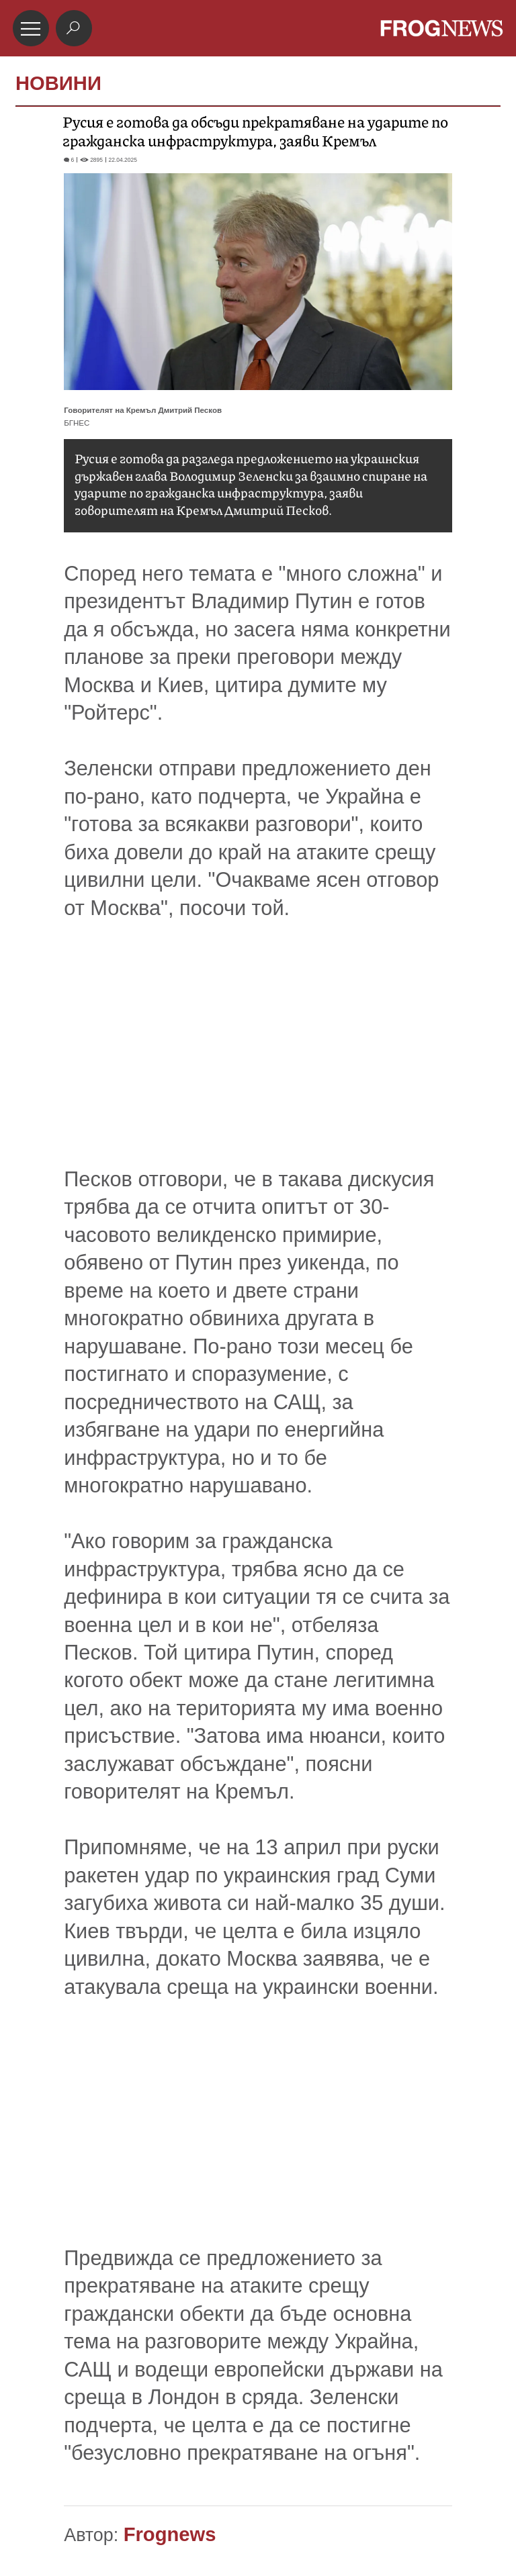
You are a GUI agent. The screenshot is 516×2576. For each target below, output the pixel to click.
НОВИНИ (58, 83)
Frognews (170, 2534)
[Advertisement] (258, 1071)
